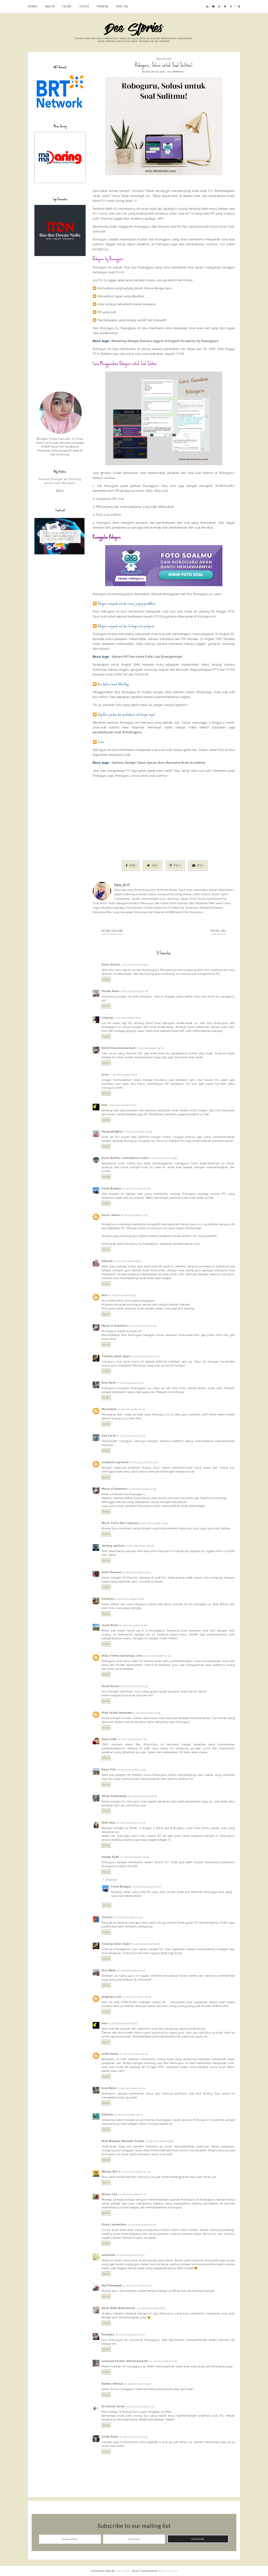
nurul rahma (111, 1215)
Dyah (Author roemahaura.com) (125, 1158)
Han (104, 1105)
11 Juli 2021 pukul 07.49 (123, 2023)
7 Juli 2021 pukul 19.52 (123, 1074)
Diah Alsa (109, 1822)
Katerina (108, 1598)
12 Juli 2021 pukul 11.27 (163, 2361)
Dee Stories (123, 2570)
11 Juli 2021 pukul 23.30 (130, 2254)
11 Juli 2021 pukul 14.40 (134, 2053)
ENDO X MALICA (168, 2570)
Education (164, 58)
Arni (104, 1295)
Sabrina (107, 2114)
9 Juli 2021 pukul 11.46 (133, 1625)
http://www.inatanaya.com (122, 1655)
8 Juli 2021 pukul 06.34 (138, 1131)
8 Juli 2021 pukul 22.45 (131, 1435)
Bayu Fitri (109, 1769)
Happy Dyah (110, 1857)
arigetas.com (112, 1996)
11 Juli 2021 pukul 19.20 (128, 2114)
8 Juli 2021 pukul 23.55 (142, 1488)
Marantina (109, 1409)
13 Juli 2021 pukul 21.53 (134, 2436)
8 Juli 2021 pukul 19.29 (142, 1325)
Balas (106, 979)
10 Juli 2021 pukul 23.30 (131, 1970)
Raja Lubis (109, 1739)
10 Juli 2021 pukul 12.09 (132, 1739)
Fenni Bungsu (112, 1188)
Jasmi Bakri (110, 1625)
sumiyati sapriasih (115, 1462)
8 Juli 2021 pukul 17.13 (134, 1215)
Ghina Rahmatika (114, 1796)
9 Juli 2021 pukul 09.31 (137, 1572)
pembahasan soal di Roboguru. (118, 732)
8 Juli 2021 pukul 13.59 (163, 1157)
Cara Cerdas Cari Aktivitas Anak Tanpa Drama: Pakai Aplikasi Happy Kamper (60, 536)
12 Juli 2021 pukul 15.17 (138, 2383)
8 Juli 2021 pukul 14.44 (137, 1188)
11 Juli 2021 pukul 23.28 (142, 2224)
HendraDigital (112, 1131)
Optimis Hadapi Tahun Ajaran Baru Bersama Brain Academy (158, 762)
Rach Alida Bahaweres (119, 2308)
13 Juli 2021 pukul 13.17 (140, 2406)
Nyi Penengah (112, 2285)
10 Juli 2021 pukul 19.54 (134, 1856)
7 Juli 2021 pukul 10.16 (134, 991)
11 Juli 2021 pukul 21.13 (133, 2194)
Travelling (122, 6)
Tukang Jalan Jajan (116, 1356)
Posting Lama (218, 931)
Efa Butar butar (113, 2406)
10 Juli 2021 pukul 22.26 (145, 1943)
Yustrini (107, 1917)
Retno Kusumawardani (118, 1048)
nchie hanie (110, 2053)
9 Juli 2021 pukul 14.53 (134, 1686)
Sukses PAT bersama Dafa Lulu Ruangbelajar (147, 656)
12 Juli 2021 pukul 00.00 (138, 2285)
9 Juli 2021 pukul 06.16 (140, 1545)
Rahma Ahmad (112, 2383)
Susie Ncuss (110, 1686)
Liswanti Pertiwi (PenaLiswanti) (125, 2361)
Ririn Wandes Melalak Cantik (123, 2141)
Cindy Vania (110, 2436)
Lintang (107, 1017)
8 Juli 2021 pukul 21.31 (131, 1409)
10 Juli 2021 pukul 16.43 (142, 1796)
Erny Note (109, 1382)
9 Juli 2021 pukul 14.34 (157, 1655)
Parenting (102, 6)
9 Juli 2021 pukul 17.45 (146, 1712)
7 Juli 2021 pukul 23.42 (122, 1105)
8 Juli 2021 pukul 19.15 (121, 1295)
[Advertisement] (60, 323)
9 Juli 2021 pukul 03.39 (154, 1523)
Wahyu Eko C (111, 2171)
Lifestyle (84, 6)
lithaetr (107, 1261)
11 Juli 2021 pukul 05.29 (137, 1996)
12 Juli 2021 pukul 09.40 (130, 2334)
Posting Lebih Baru (112, 931)
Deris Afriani (111, 964)
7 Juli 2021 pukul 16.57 (127, 1017)
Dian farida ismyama (117, 1712)
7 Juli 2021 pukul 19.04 (150, 1047)
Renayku (108, 2334)
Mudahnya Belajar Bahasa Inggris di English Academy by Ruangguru (165, 341)
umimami (108, 2255)
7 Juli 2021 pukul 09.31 (134, 964)
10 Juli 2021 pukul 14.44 (131, 1769)
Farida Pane (110, 991)
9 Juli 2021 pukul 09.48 (130, 1598)
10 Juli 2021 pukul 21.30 (128, 1917)
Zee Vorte (109, 1435)
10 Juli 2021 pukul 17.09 (131, 1822)
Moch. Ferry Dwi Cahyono (120, 1523)
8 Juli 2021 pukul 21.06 (145, 1356)
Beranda (32, 6)
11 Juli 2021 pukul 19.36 (159, 2141)
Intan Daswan (112, 1572)
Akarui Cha (110, 2194)
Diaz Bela (109, 1970)
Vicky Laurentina (114, 2224)
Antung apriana (113, 1545)
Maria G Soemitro (115, 1325)
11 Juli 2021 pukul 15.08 (146, 1886)
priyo (105, 1074)
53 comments (175, 71)
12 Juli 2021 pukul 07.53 (151, 2308)
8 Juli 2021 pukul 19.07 (128, 1261)
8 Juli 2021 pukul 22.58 (143, 1462)
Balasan (111, 1879)
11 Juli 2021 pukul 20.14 (136, 2171)
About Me (50, 6)
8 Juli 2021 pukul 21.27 (130, 1382)
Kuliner (66, 6)
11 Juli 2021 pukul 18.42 (131, 2088)
